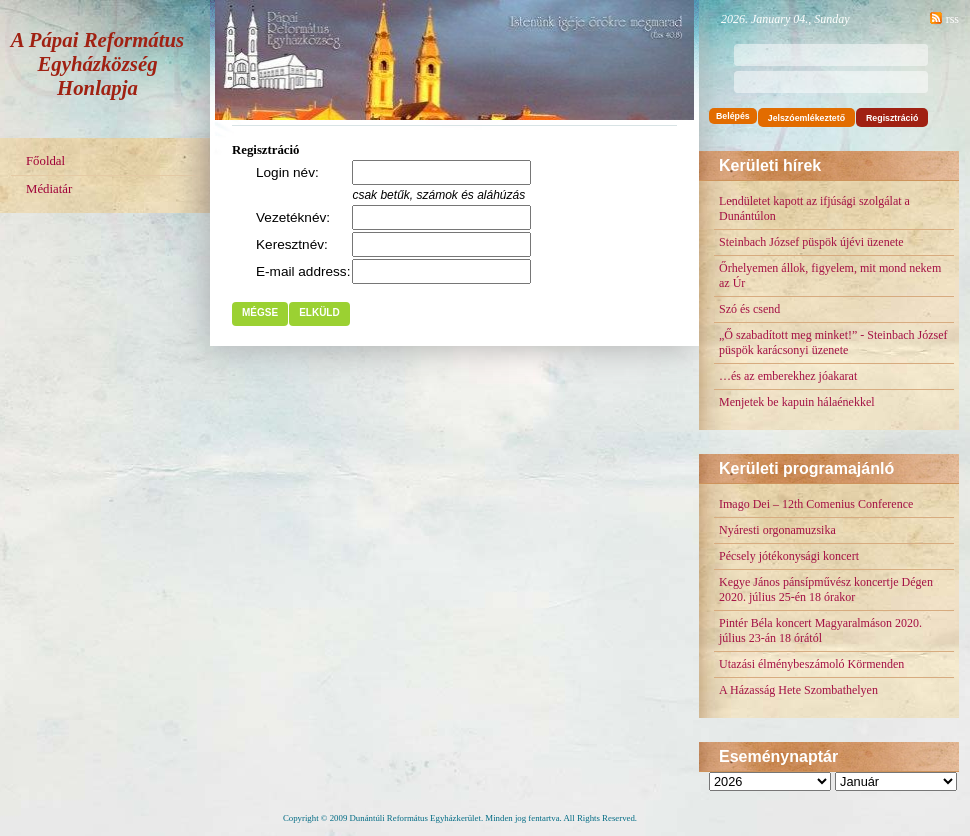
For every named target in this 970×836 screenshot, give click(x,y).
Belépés (733, 116)
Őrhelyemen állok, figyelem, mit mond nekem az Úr (830, 275)
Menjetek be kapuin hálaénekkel (797, 402)
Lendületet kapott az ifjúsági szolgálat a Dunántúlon (814, 208)
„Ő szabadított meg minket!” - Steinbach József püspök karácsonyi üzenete (833, 342)
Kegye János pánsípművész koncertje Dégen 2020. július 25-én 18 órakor (826, 589)
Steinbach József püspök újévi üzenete (811, 242)
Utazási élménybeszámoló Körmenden (811, 664)
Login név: (287, 172)
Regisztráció (892, 118)
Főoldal (45, 161)
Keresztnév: (292, 244)
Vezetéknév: (293, 217)
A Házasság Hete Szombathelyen (798, 690)
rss (952, 19)
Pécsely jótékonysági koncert (789, 556)
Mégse (260, 312)
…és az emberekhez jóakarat (788, 376)
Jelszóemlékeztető (806, 118)
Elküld (319, 312)
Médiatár (49, 189)
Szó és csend (749, 309)
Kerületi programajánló (806, 468)
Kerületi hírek (770, 165)
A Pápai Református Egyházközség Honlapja (97, 63)
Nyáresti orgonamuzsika (777, 530)
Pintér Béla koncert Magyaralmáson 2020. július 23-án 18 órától (820, 630)
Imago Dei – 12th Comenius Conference (816, 504)
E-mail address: (303, 271)
